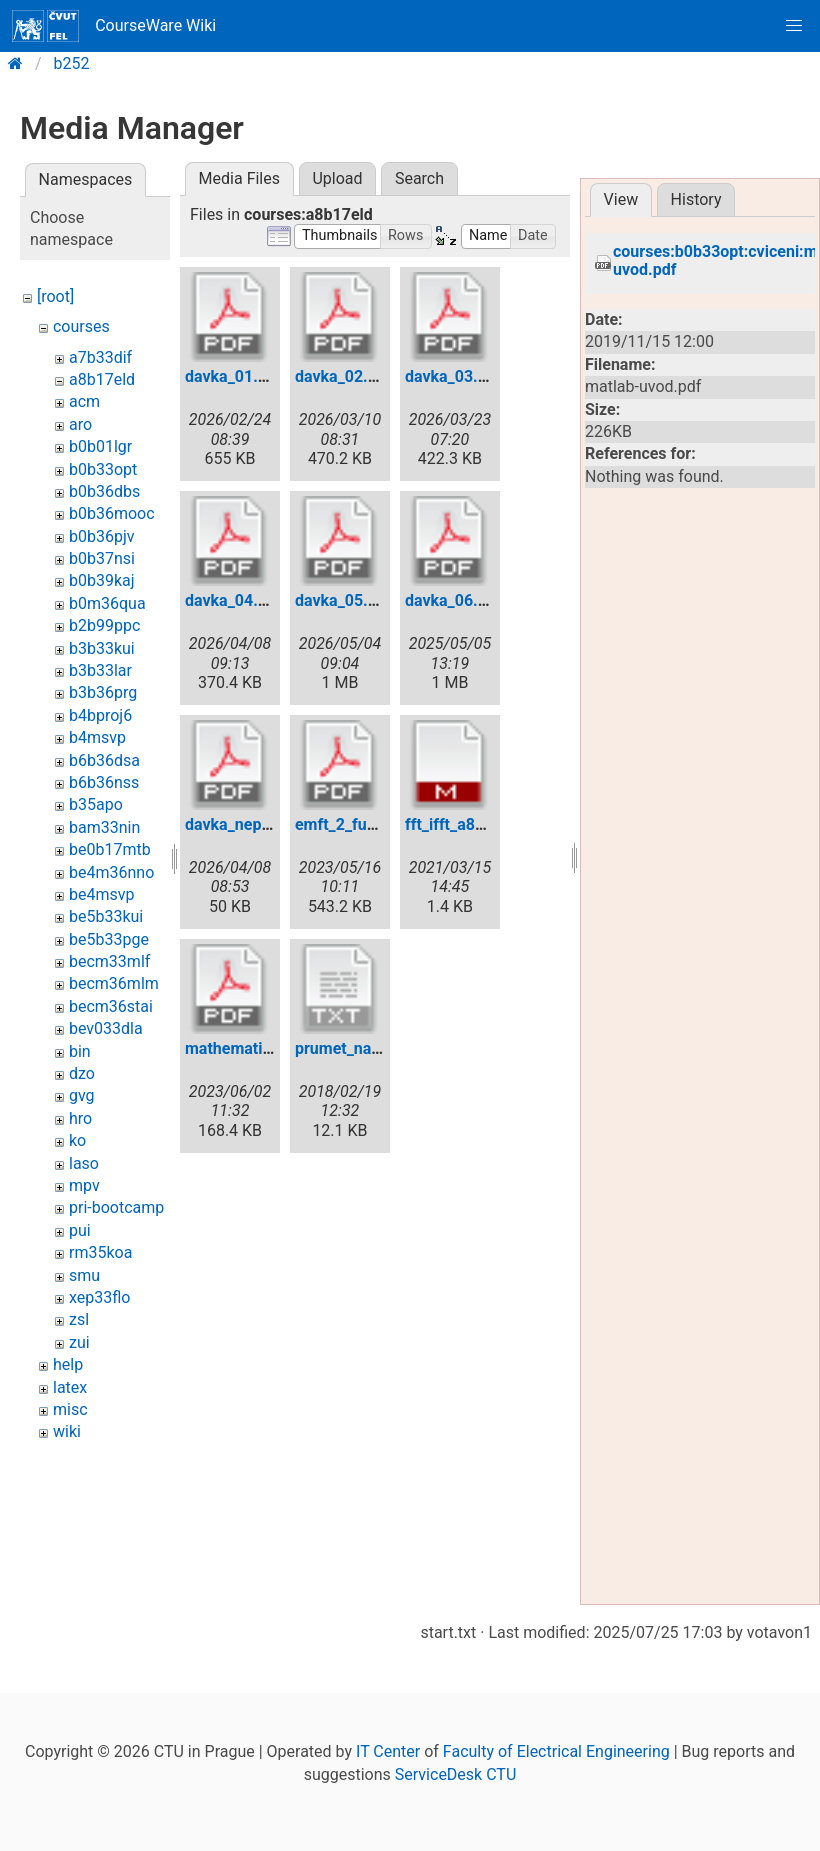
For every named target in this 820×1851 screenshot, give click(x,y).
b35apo (96, 804)
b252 (72, 63)
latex (70, 1387)
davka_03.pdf (453, 376)
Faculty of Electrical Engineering (556, 1751)
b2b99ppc (104, 625)
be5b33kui (106, 916)
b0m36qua (107, 603)
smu (84, 1275)
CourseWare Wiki (114, 26)
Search (419, 178)
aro (80, 424)
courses (81, 326)
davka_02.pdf (343, 376)
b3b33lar (100, 670)
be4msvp (101, 894)
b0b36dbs (104, 491)
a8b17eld (102, 379)
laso (84, 1163)
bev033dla (106, 1028)
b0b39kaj (102, 580)
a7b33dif (100, 357)
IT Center (388, 1751)
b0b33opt (103, 469)
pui (80, 1230)
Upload (337, 178)
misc (70, 1409)
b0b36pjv (102, 536)
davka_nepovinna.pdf (261, 824)
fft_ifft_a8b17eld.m (474, 824)
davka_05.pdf (343, 600)
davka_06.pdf (453, 600)
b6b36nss (104, 782)
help (68, 1364)
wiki (67, 1431)
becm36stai (111, 1006)
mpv (84, 1185)
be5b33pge (109, 939)
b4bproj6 (100, 715)
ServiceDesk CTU (455, 1774)
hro (80, 1118)
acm (84, 401)
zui (79, 1342)
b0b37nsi (102, 558)
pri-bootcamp (116, 1207)
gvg (82, 1095)
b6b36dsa (104, 760)
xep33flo (99, 1297)
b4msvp (97, 737)
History (696, 199)
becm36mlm (114, 983)
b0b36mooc (112, 513)
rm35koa (100, 1252)
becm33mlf (109, 961)
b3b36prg (103, 692)
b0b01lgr (100, 446)
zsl (79, 1319)
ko (77, 1140)
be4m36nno (111, 872)
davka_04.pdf (233, 600)
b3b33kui (102, 648)
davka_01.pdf (233, 376)
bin (80, 1051)
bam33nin (104, 827)
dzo (82, 1073)
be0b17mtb (110, 849)
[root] (55, 296)
